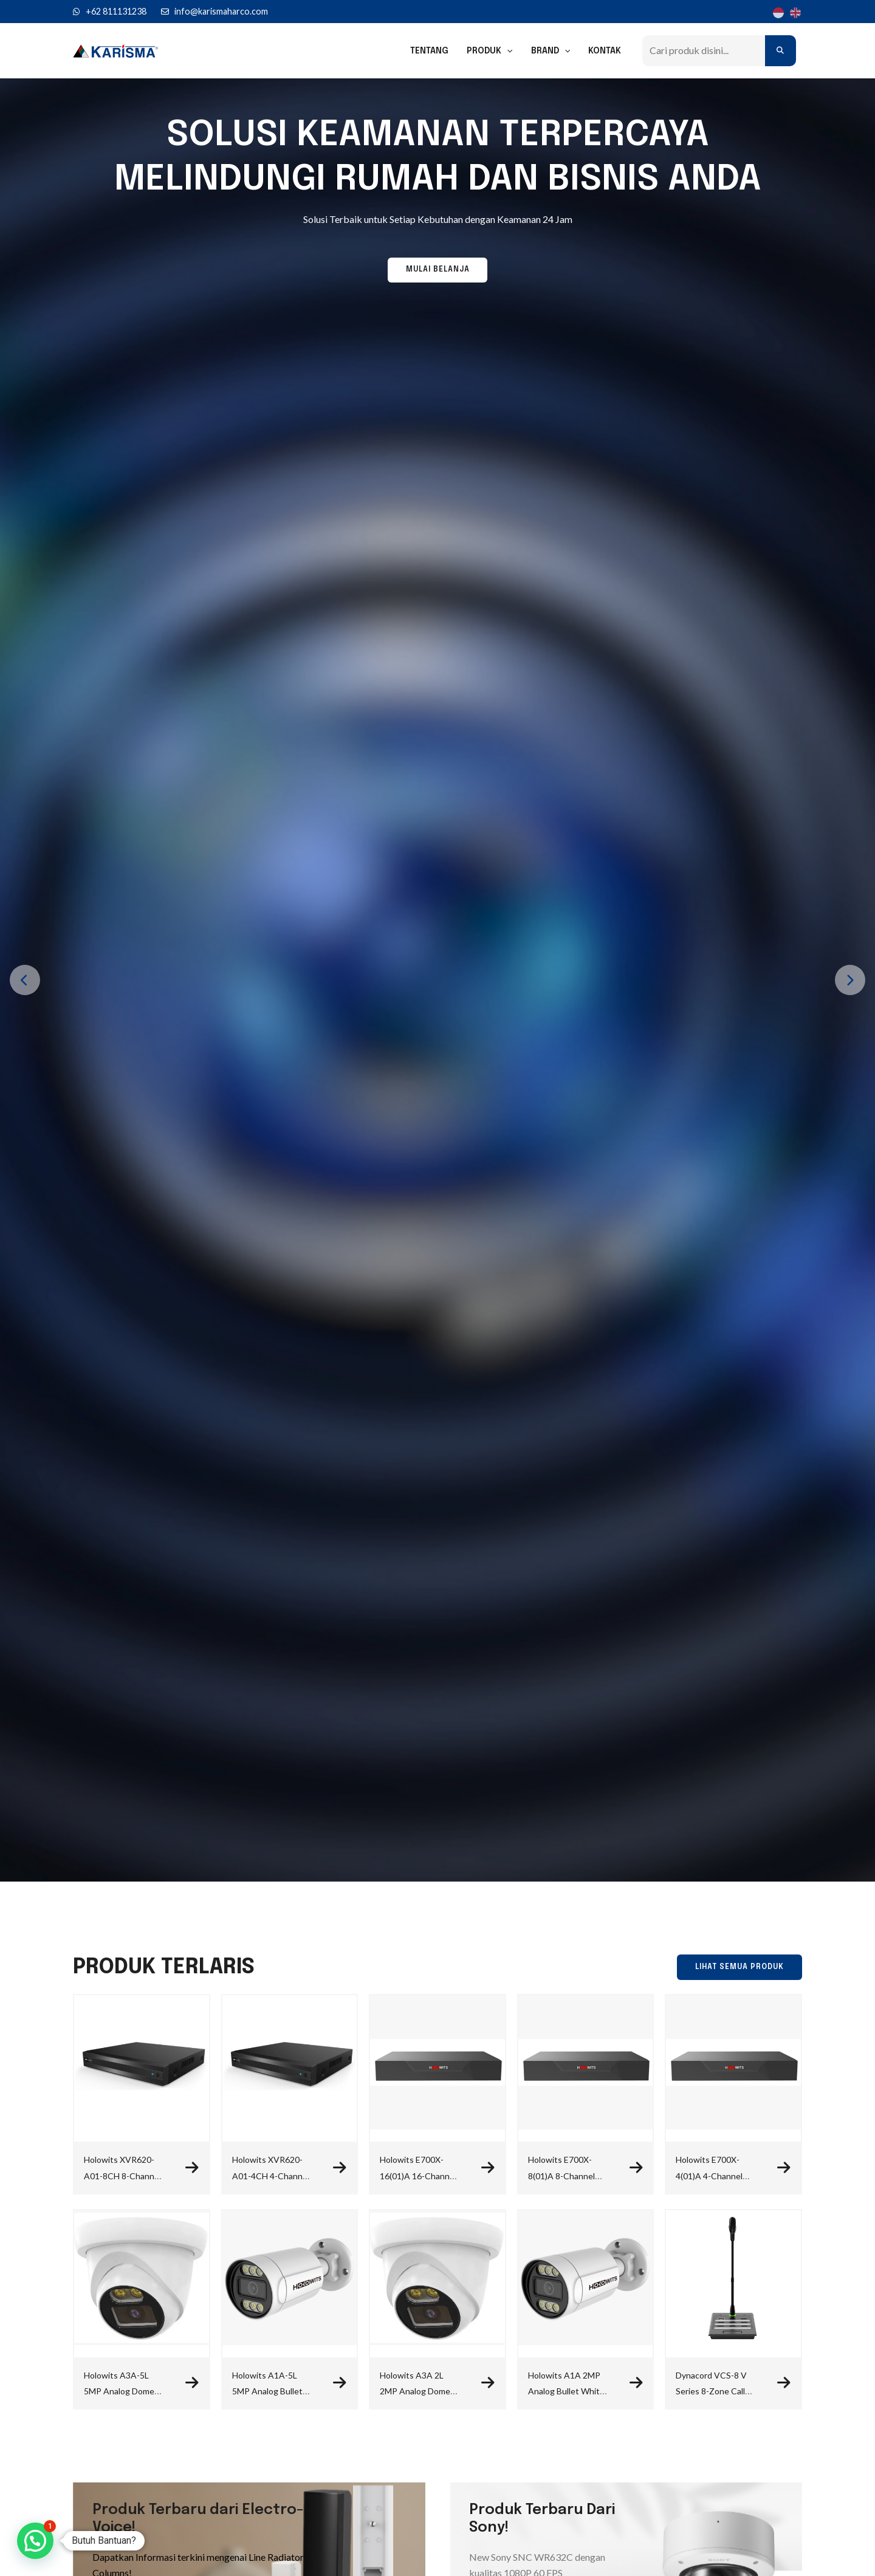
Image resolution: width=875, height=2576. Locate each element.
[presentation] (25, 980)
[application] (509, 51)
